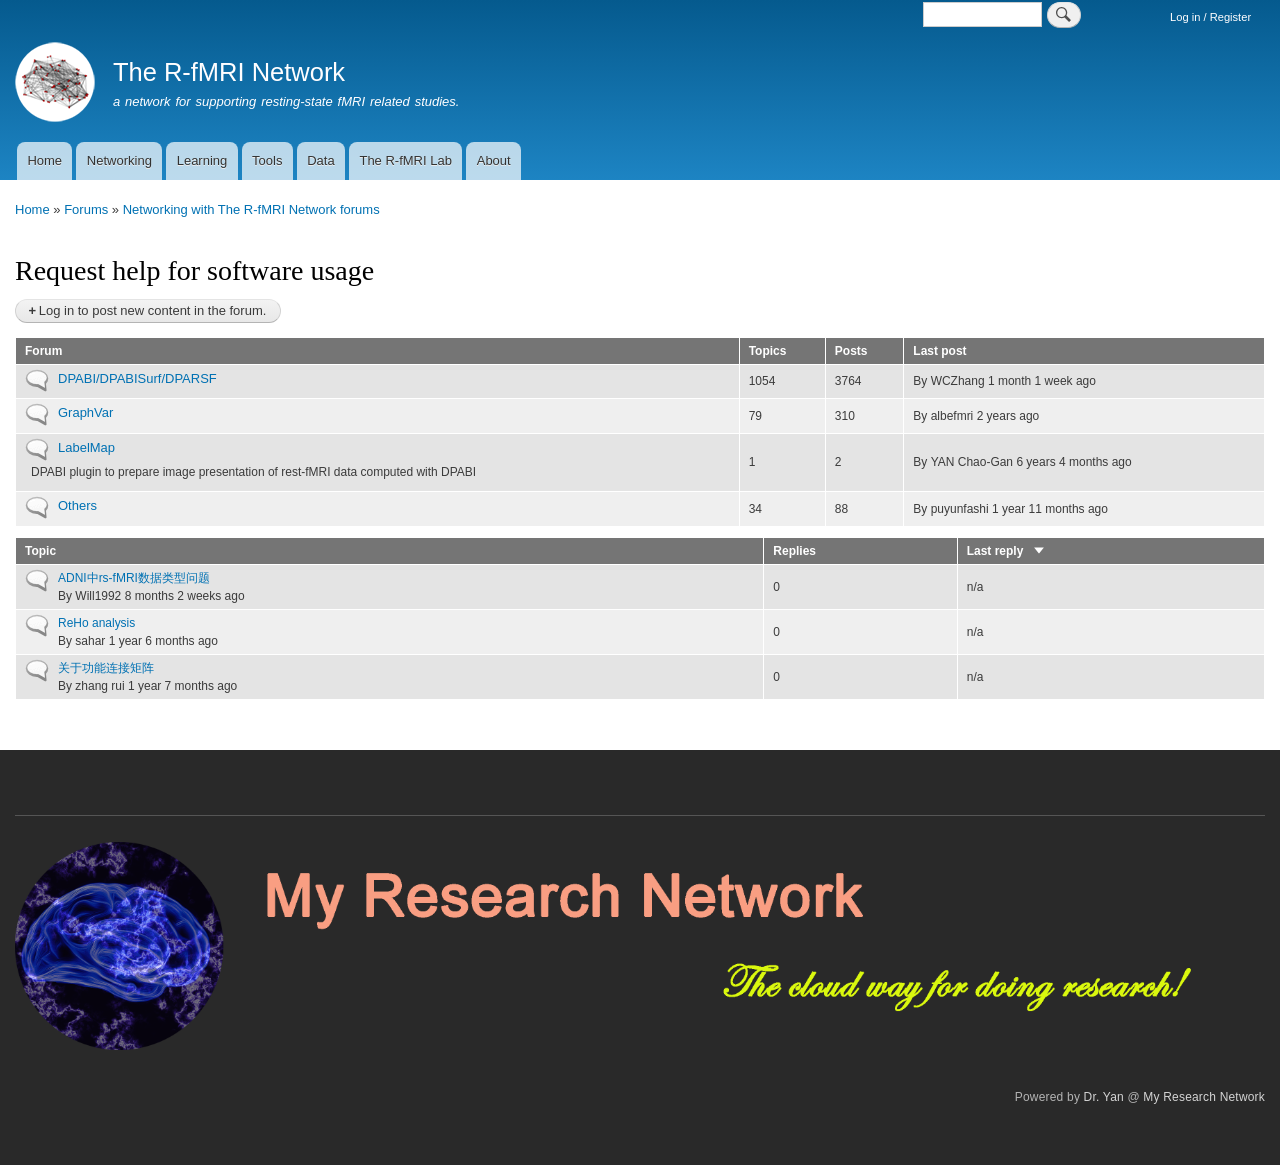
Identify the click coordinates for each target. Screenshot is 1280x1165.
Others (77, 505)
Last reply (1006, 551)
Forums (86, 209)
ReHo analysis (96, 623)
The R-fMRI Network (229, 72)
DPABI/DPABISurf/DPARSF (137, 378)
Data (320, 160)
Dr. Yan (1104, 1097)
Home (44, 160)
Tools (267, 160)
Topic (40, 551)
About (494, 160)
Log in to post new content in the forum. (153, 310)
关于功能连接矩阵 (106, 668)
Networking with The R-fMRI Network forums (251, 209)
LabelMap (86, 447)
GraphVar (85, 412)
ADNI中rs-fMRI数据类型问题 (134, 578)
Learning (202, 160)
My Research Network (1204, 1097)
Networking (119, 160)
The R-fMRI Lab (405, 160)
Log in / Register (1210, 17)
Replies (794, 551)
